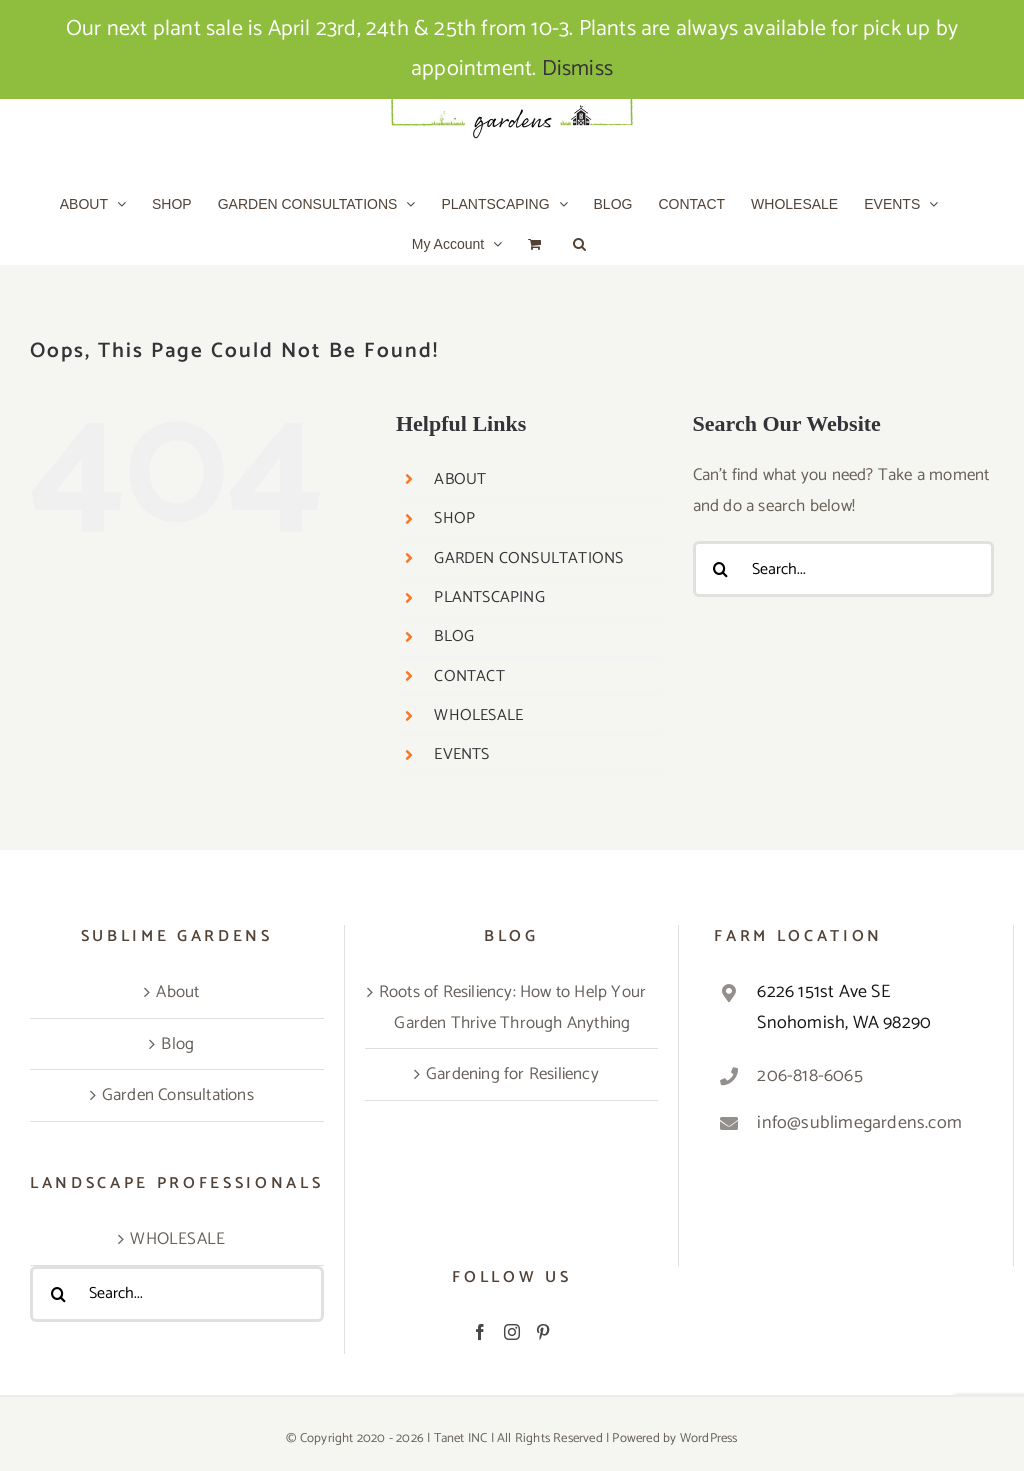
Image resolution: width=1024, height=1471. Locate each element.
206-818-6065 (809, 1076)
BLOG (454, 636)
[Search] (721, 569)
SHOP (454, 518)
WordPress (709, 1438)
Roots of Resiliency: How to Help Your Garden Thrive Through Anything (512, 1007)
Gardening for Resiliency (512, 1074)
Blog (177, 1044)
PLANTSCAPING (489, 597)
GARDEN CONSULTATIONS (528, 558)
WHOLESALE (478, 715)
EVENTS (461, 754)
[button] (579, 244)
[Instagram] (512, 1332)
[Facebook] (480, 1332)
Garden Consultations (178, 1095)
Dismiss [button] (577, 69)
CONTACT (469, 676)
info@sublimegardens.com (859, 1123)
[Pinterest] (543, 1332)
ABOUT (460, 479)
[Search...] (843, 569)
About (177, 992)
